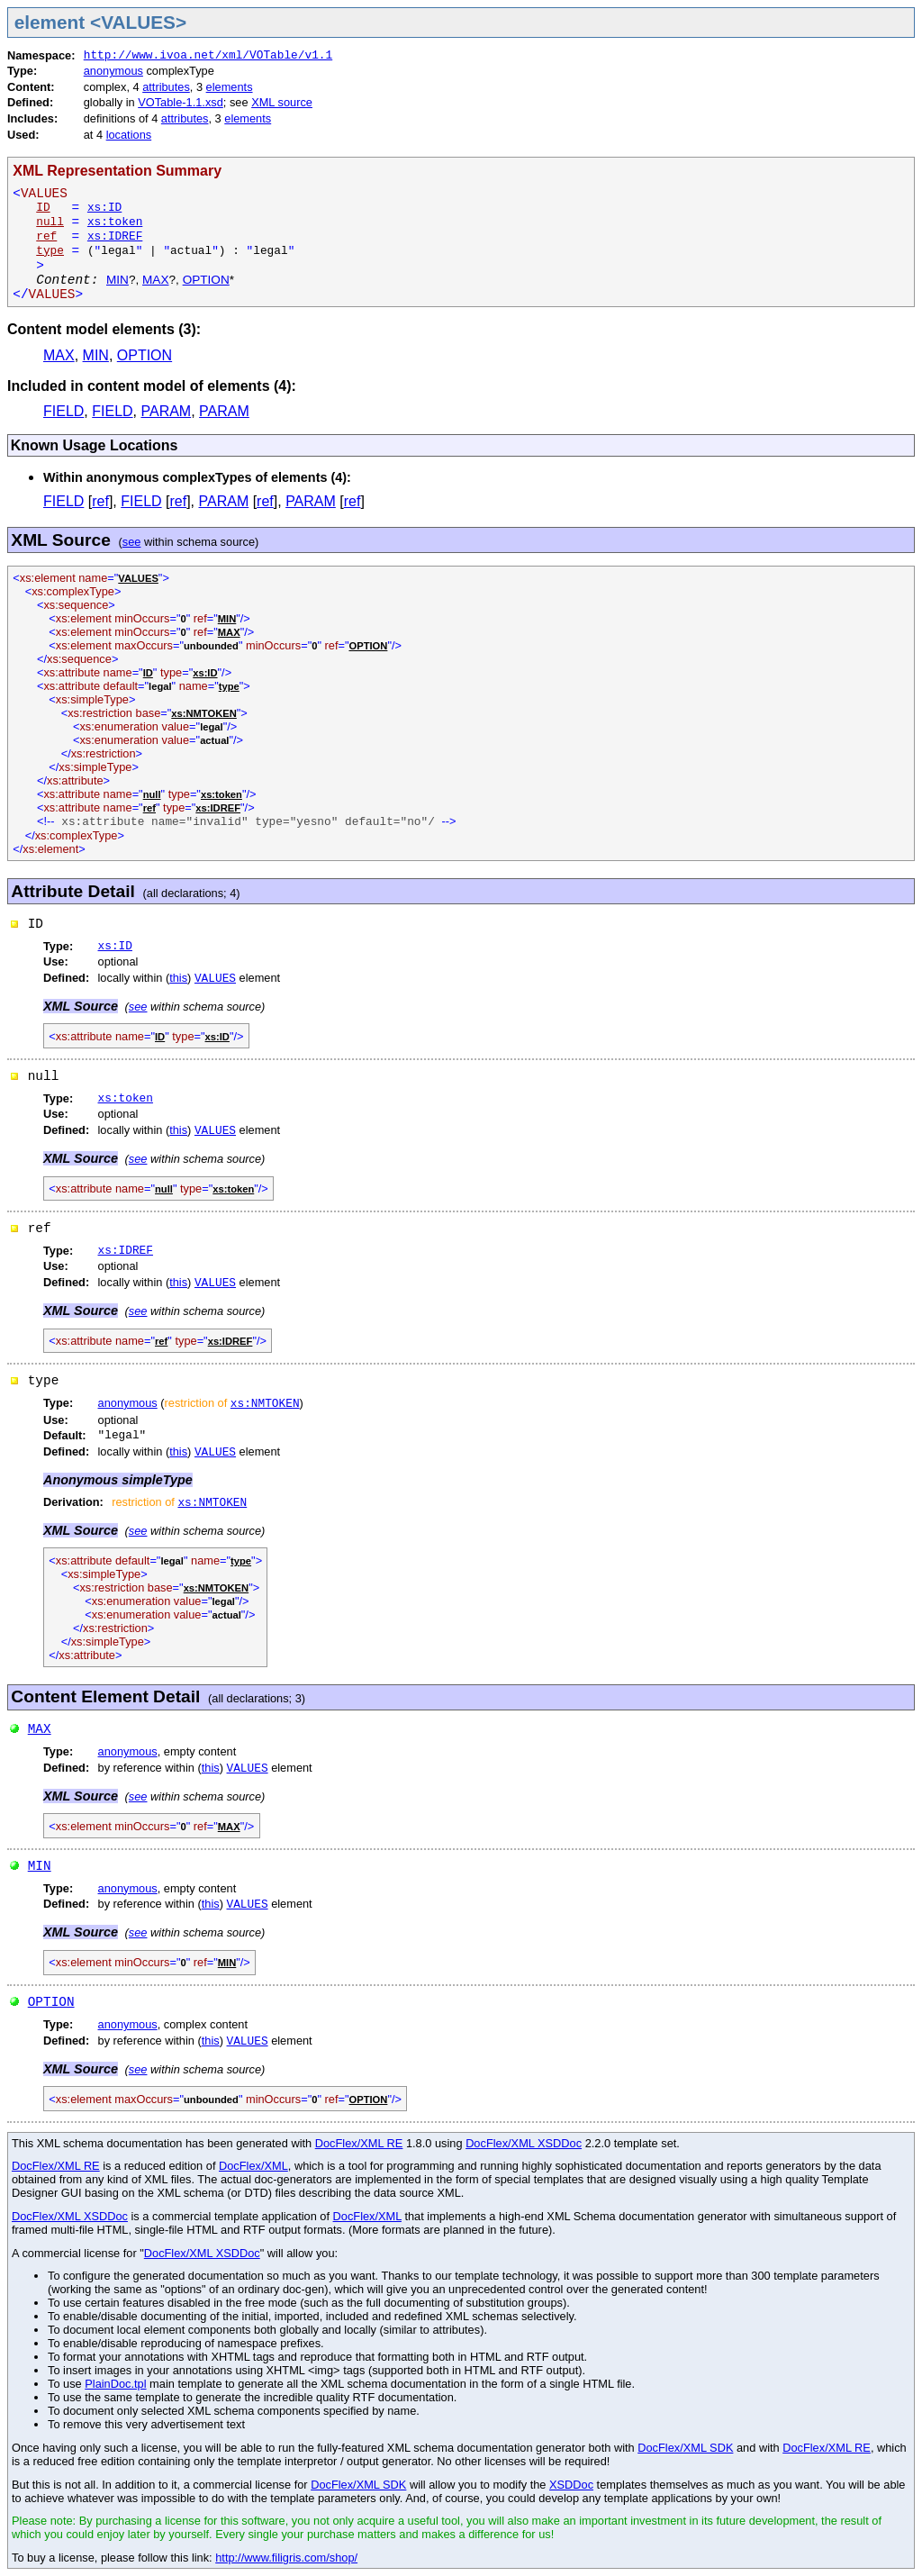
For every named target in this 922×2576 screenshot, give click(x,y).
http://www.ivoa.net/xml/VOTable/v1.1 (208, 55)
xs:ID (104, 207)
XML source (281, 102)
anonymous (113, 70)
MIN (117, 279)
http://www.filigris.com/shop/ (286, 2557)
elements (229, 87)
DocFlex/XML (253, 2165)
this (178, 977)
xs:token (114, 222)
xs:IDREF (114, 236)
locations (129, 134)
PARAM (165, 411)
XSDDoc (571, 2484)
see (131, 542)
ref (100, 501)
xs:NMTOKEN (265, 1403)
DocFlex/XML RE (359, 2143)
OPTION (206, 279)
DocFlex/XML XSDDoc (524, 2143)
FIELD (63, 411)
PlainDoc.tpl (115, 2383)
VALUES (215, 978)
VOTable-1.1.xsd (180, 102)
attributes (166, 87)
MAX (155, 279)
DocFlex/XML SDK (685, 2447)
